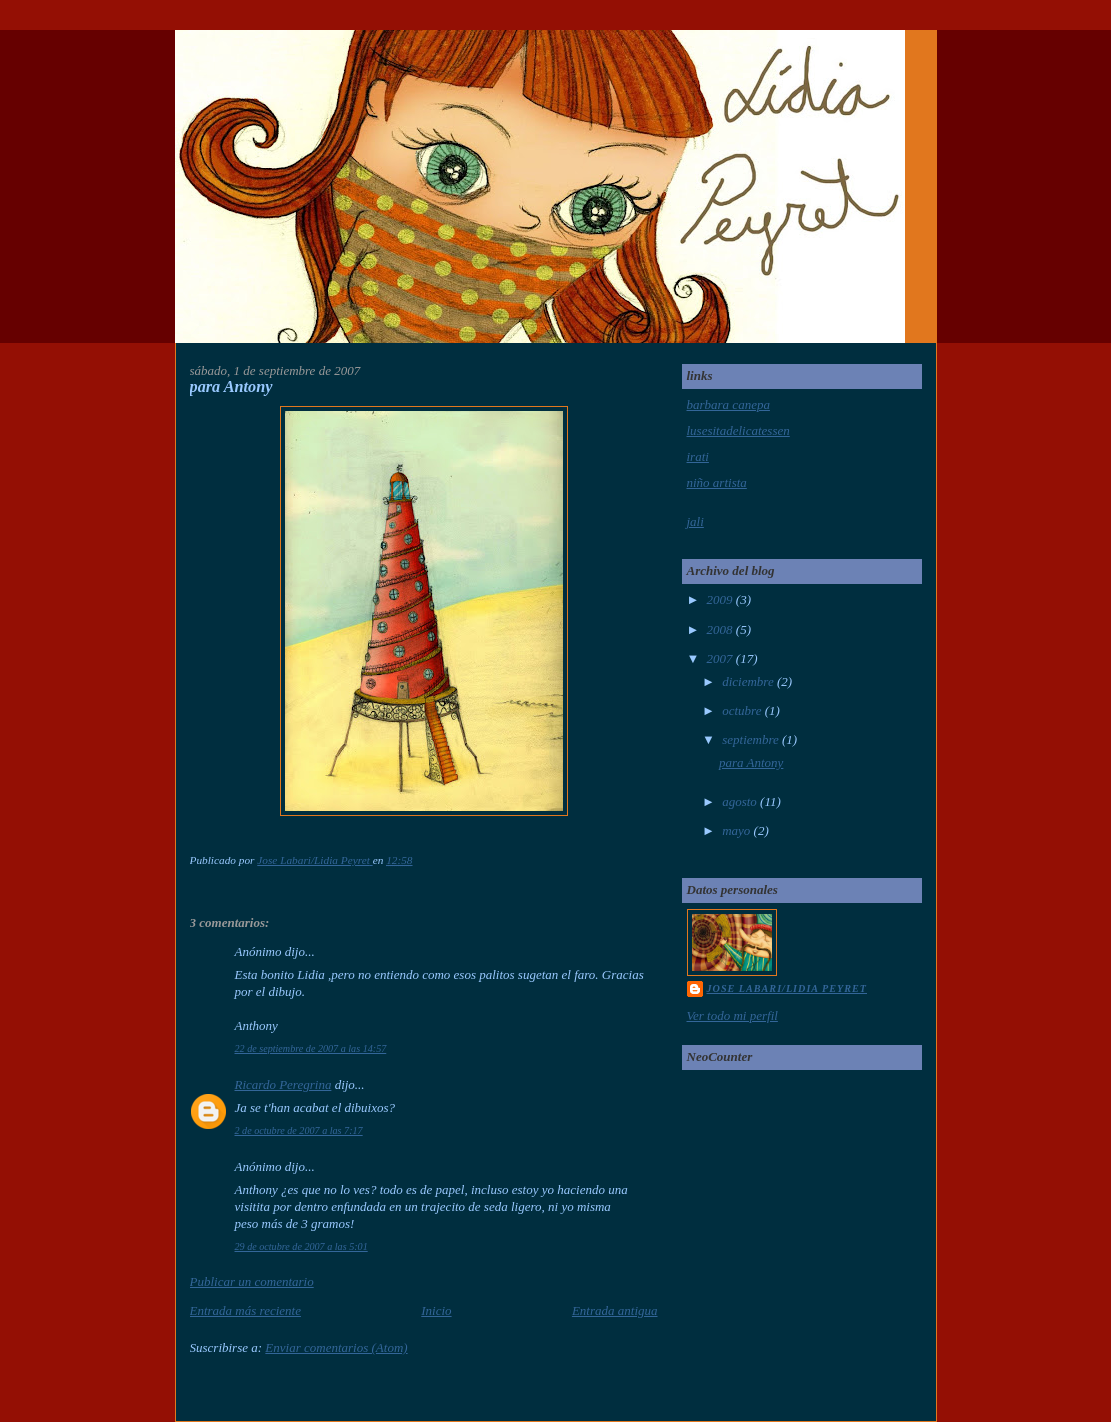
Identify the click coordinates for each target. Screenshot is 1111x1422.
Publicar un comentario (252, 1281)
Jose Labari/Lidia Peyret (787, 988)
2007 (721, 658)
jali (695, 521)
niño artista (717, 482)
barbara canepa (728, 404)
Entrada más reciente (245, 1310)
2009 (721, 599)
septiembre (752, 739)
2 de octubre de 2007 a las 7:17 (299, 1130)
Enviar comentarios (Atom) (336, 1347)
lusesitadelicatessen (738, 430)
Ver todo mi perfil (732, 1015)
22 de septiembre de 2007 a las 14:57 (311, 1048)
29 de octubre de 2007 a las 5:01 (301, 1246)
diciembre (749, 681)
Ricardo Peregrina (283, 1084)
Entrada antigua (615, 1310)
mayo (737, 830)
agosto (741, 801)
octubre (743, 710)
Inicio (436, 1310)
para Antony (751, 762)
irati (698, 456)
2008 (721, 629)
